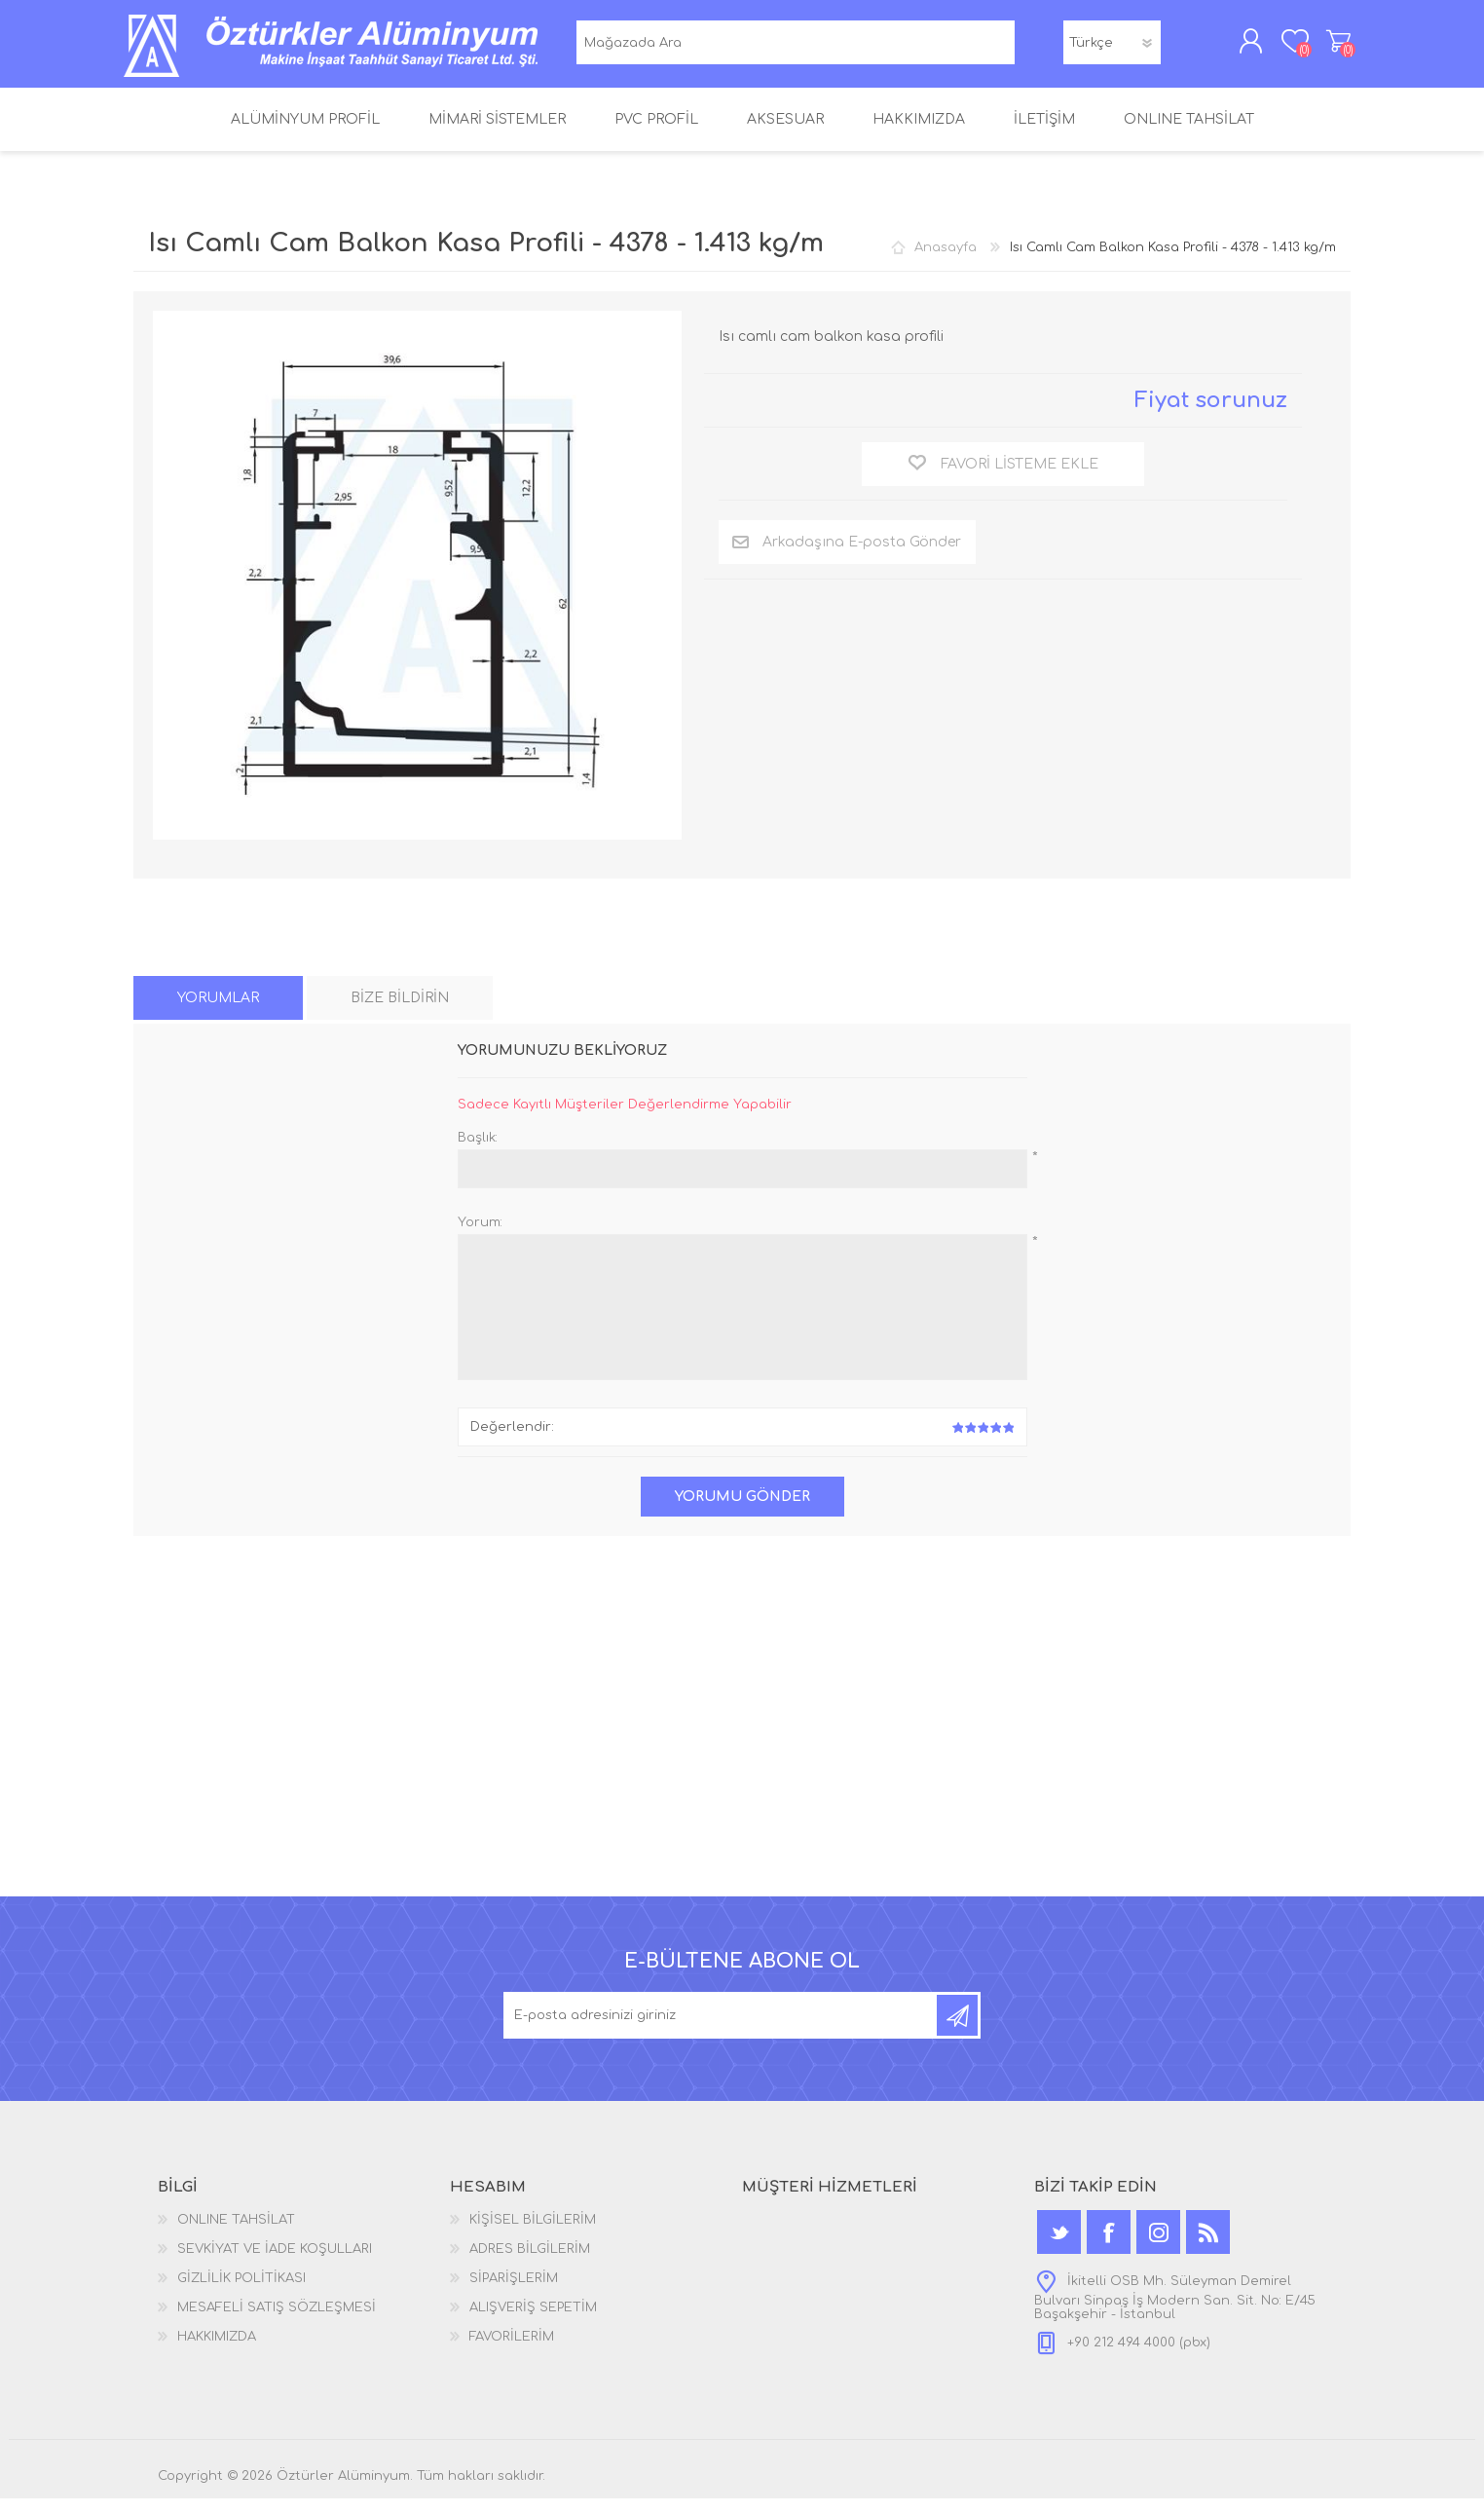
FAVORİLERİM (511, 2350)
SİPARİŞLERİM (513, 2292)
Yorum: (480, 1236)
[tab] (218, 1011)
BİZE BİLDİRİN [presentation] (400, 1011)
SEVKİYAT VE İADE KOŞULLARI (274, 2262)
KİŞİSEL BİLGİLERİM (532, 2233)
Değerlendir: (512, 1440)
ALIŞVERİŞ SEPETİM (1329, 47)
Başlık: (478, 1151)
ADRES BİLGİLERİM (529, 2262)
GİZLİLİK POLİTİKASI (241, 2292)
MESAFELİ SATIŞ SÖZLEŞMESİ (276, 2321)
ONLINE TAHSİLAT (236, 2233)
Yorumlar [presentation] (218, 1011)
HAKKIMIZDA (216, 2350)
